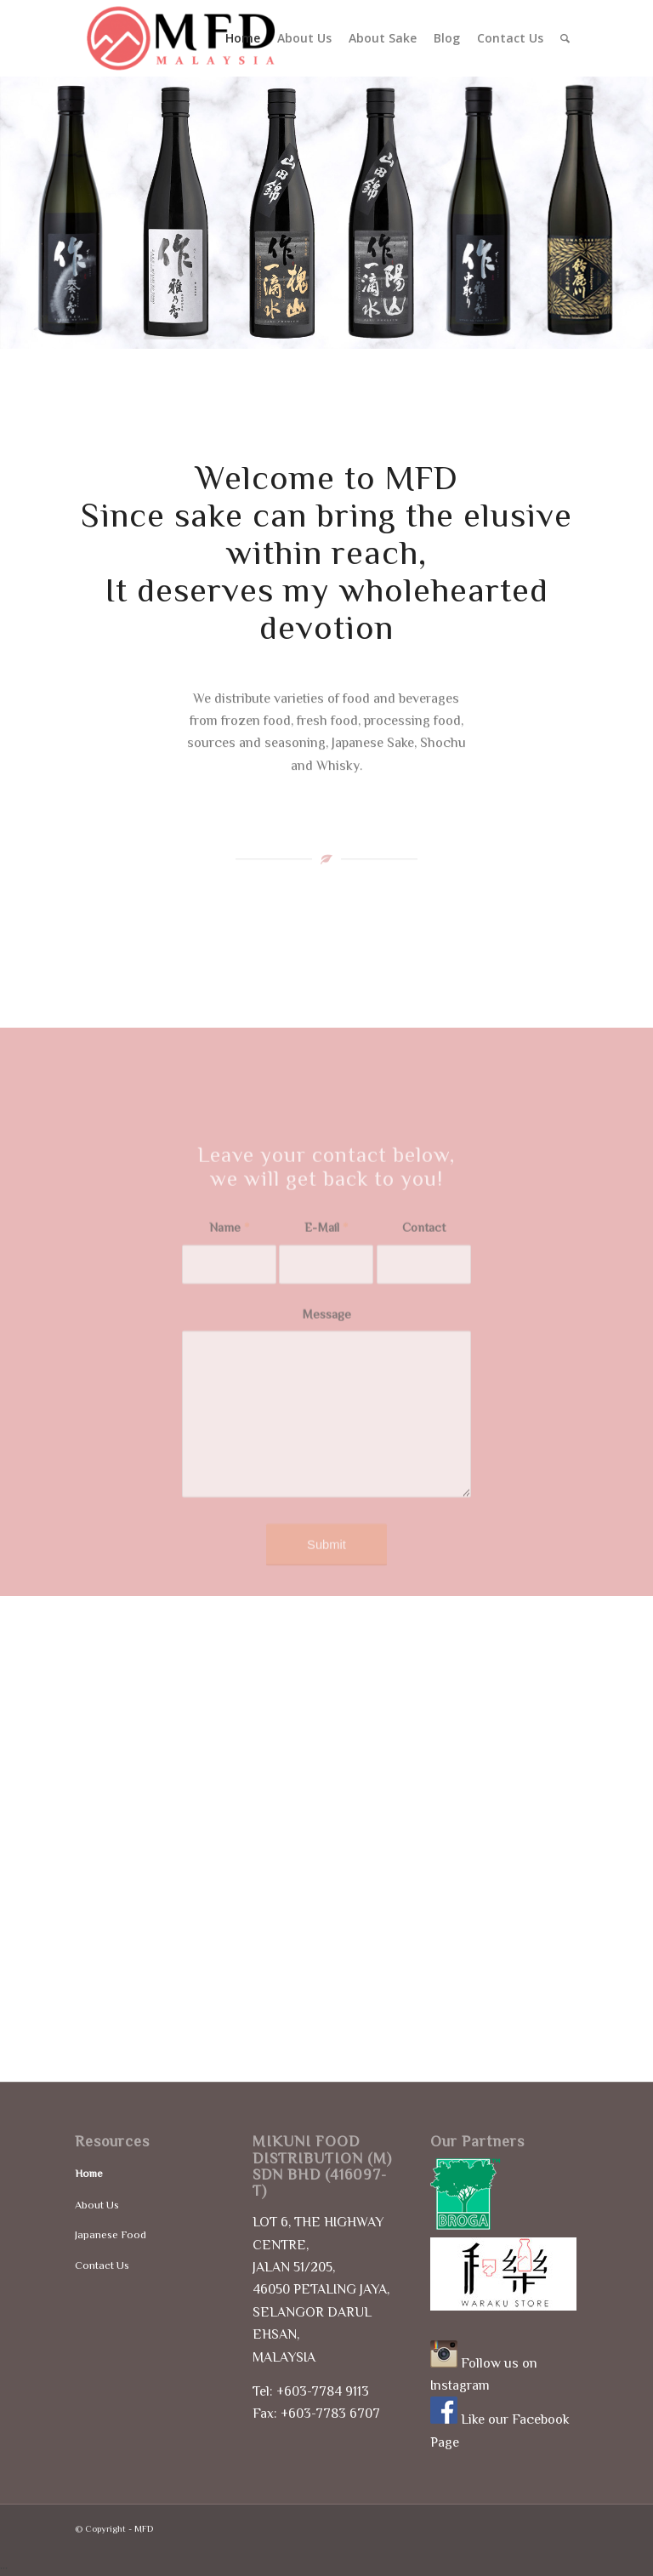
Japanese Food (110, 2234)
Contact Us (102, 2265)
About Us (97, 2204)
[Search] (565, 38)
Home (89, 2173)
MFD (143, 2528)
